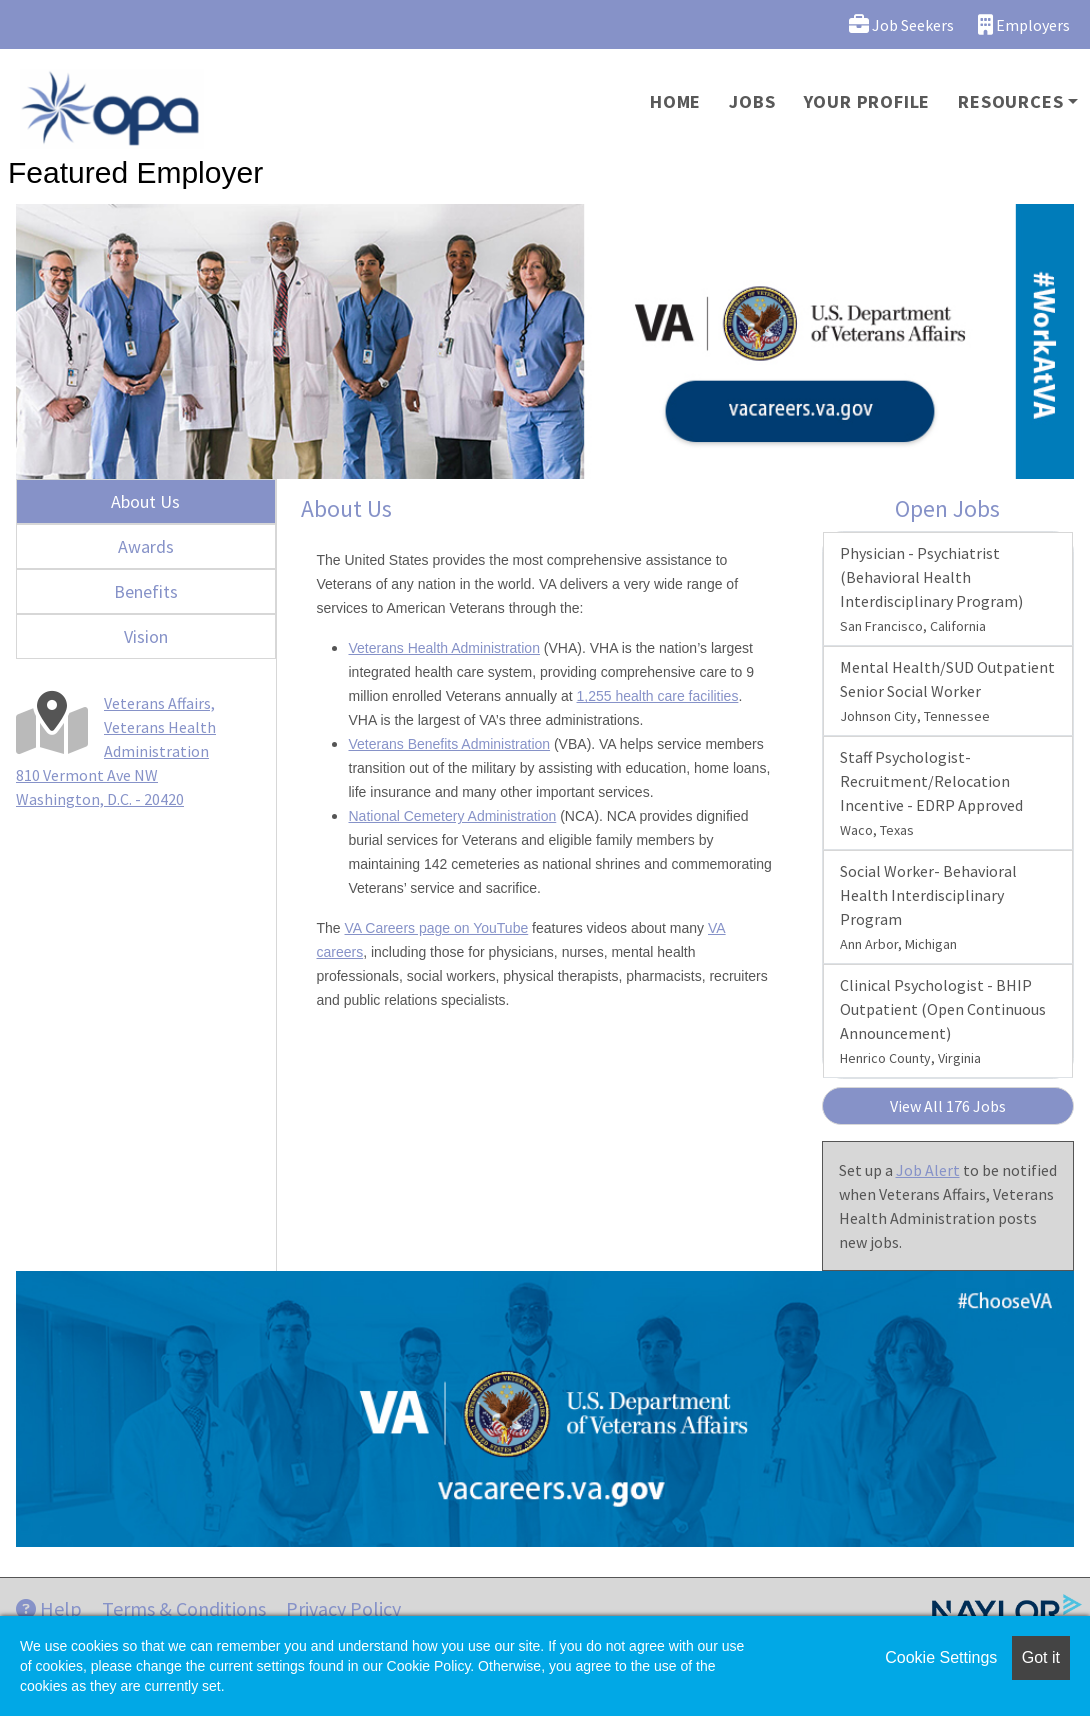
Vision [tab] (146, 636)
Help (49, 1608)
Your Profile (867, 101)
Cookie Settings (941, 1657)
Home (675, 101)
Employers (1024, 24)
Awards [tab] (146, 546)
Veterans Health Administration (444, 648)
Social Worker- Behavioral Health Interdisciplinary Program (928, 907)
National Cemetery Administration (453, 816)
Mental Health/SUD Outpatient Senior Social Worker (947, 691)
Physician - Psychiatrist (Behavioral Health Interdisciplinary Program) (931, 589)
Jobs (752, 101)
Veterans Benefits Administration (450, 744)
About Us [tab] (145, 501)
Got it (1041, 1657)
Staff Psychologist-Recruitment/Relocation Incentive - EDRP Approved (931, 793)
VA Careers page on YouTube (437, 928)
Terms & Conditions (184, 1608)
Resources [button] (1010, 101)
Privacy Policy (343, 1608)
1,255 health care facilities (658, 696)
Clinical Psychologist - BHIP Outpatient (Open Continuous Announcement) (943, 1021)
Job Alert (928, 1170)
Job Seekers (901, 24)
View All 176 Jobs (948, 1106)
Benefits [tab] (146, 591)
